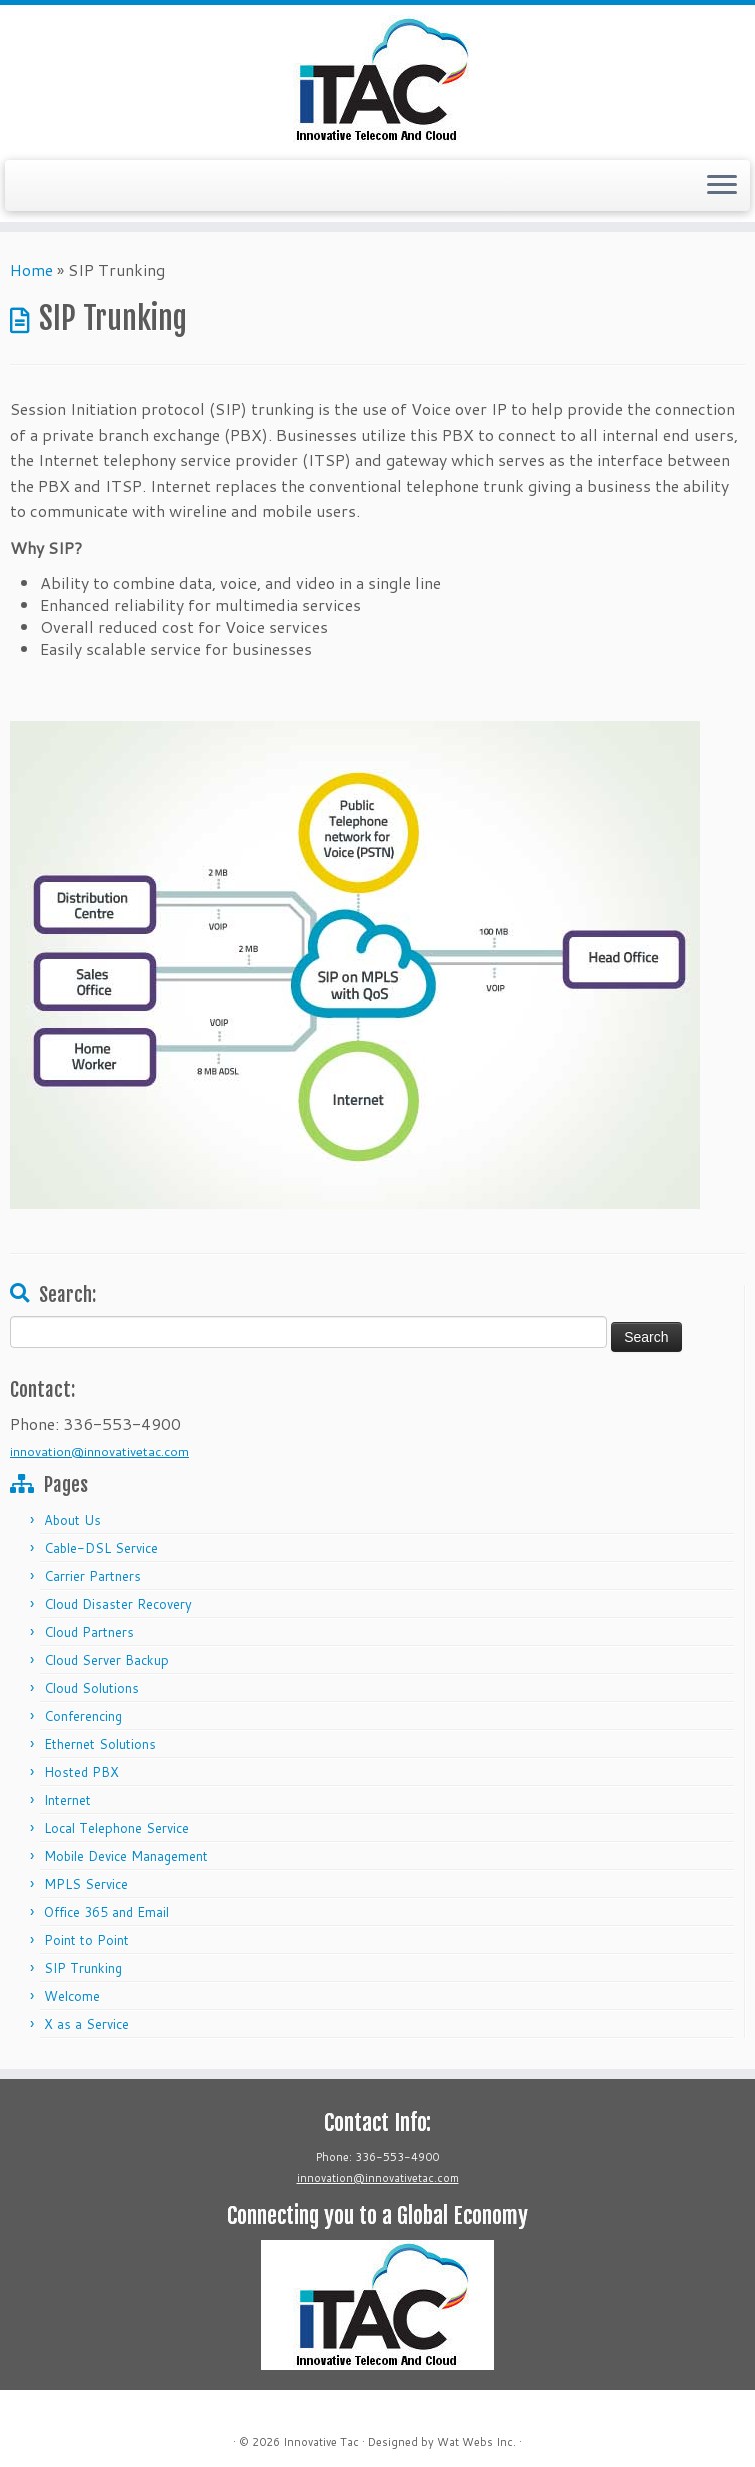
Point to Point (86, 1940)
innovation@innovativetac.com (99, 1451)
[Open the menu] (722, 186)
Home (31, 269)
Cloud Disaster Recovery (118, 1604)
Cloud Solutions (91, 1688)
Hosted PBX (81, 1772)
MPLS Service (86, 1884)
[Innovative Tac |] (377, 80)
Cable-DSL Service (101, 1548)
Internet (67, 1800)
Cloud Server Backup (106, 1660)
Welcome (72, 1996)
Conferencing (83, 1716)
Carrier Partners (92, 1576)
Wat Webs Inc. (476, 2442)
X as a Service (86, 2024)
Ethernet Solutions (100, 1744)
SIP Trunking (83, 1968)
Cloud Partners (89, 1632)
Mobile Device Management (126, 1856)
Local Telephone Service (116, 1828)
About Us (72, 1520)
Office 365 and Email (106, 1912)
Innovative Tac (321, 2442)
